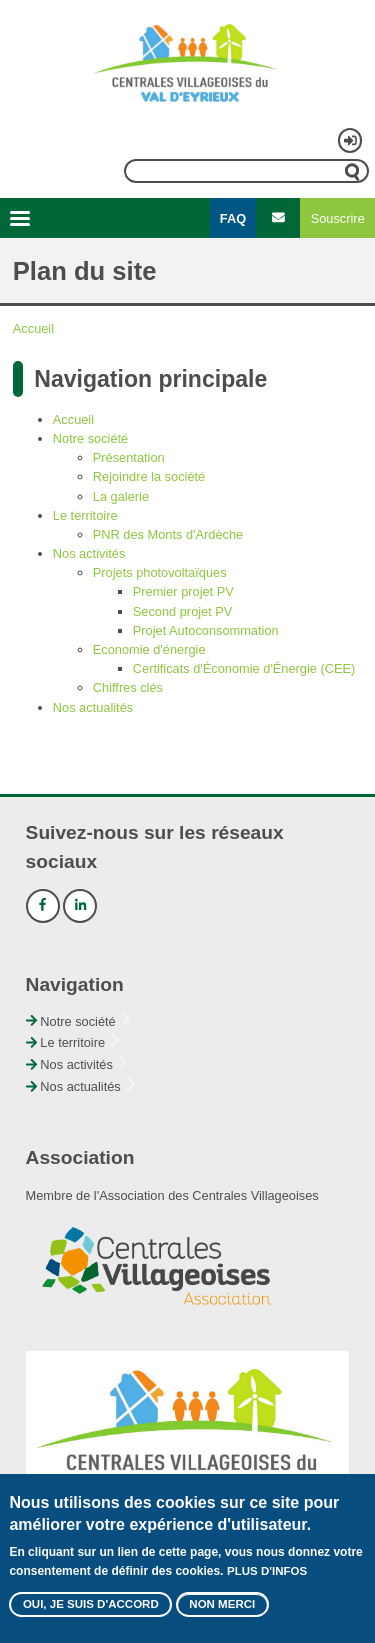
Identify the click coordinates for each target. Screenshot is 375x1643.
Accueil (33, 328)
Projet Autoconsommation (206, 630)
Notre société (90, 438)
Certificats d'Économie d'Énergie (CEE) (244, 668)
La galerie (121, 496)
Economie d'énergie (149, 649)
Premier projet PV (183, 591)
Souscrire (338, 218)
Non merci (222, 1606)
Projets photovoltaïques (160, 572)
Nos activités (89, 553)
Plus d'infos (267, 1573)
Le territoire (85, 515)
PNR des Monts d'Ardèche (168, 534)
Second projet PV (183, 611)
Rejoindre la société (149, 476)
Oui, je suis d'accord (91, 1606)
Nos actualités (93, 707)
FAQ (233, 218)
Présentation (129, 457)
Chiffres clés (128, 687)
